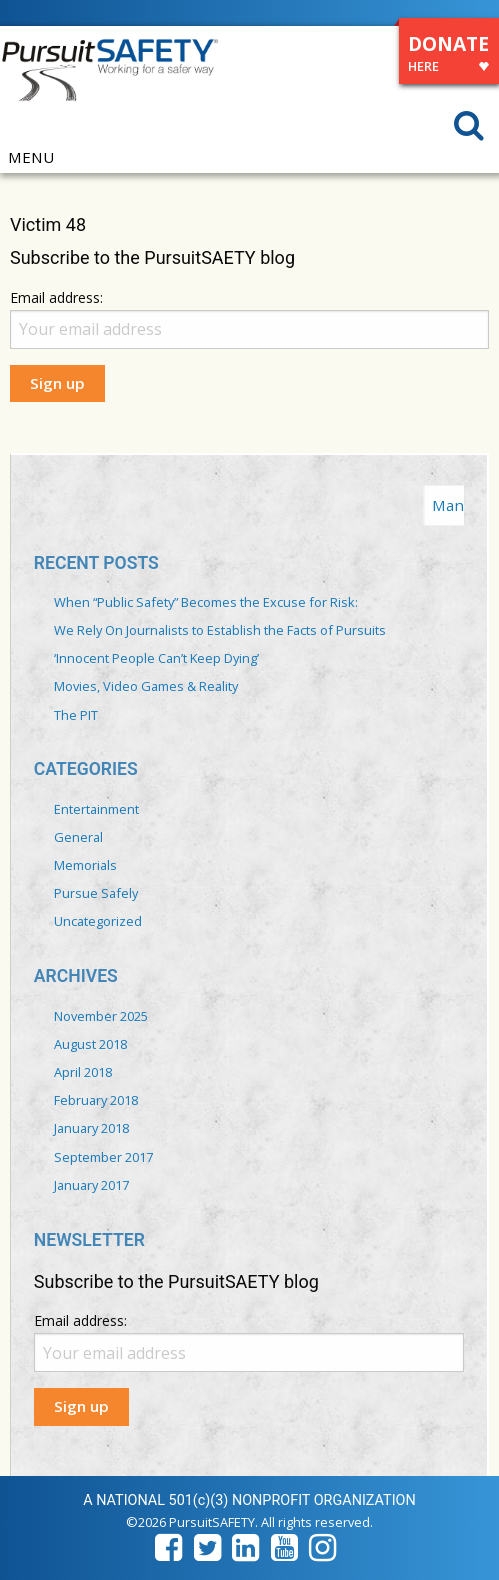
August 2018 (90, 1044)
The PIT (76, 715)
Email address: (56, 297)
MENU (31, 157)
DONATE (448, 56)
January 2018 (91, 1128)
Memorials (85, 865)
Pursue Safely (96, 893)
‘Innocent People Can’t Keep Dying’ (156, 658)
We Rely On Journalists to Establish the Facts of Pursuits (220, 630)
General (78, 837)
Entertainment (96, 809)
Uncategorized (98, 921)
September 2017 (103, 1157)
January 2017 (91, 1185)
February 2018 (96, 1100)
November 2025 (101, 1016)
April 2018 (83, 1072)
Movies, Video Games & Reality (146, 686)
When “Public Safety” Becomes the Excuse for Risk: (206, 602)
